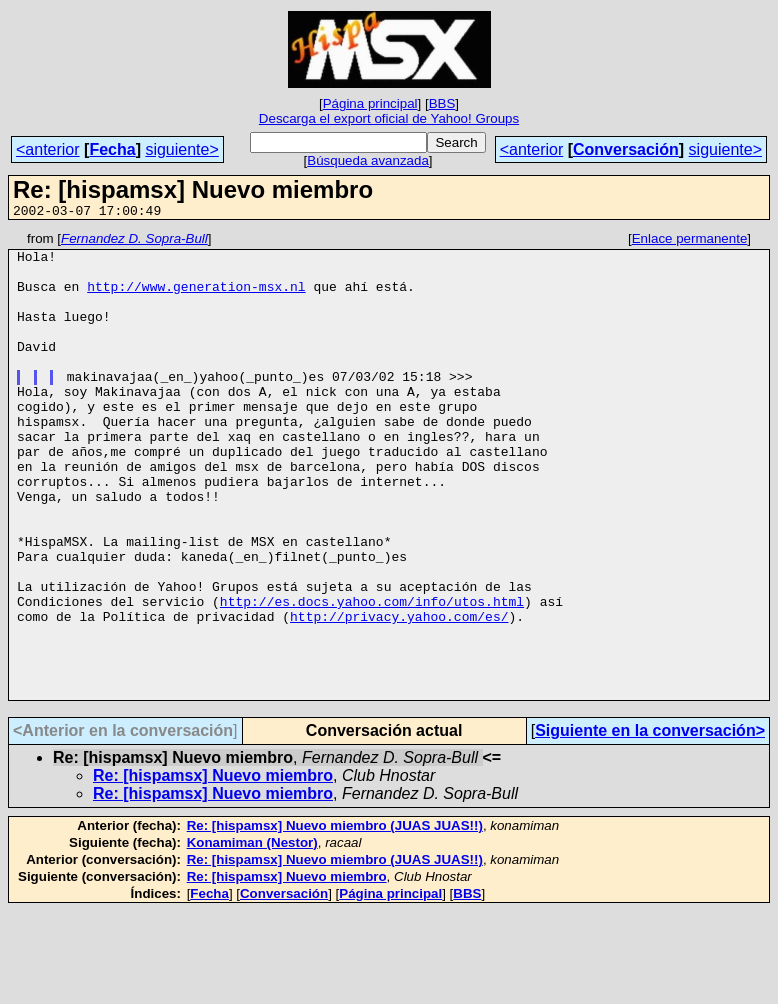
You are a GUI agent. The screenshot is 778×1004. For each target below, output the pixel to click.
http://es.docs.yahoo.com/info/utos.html (372, 676)
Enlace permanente (690, 241)
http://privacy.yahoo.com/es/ (399, 694)
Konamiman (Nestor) (252, 935)
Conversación (626, 149)
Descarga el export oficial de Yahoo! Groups (389, 118)
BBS (442, 103)
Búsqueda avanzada (368, 160)
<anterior (48, 149)
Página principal (370, 103)
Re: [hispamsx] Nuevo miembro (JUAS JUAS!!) (335, 918)
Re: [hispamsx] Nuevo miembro (213, 868)
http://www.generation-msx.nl (196, 298)
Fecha (112, 149)
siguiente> (181, 149)
